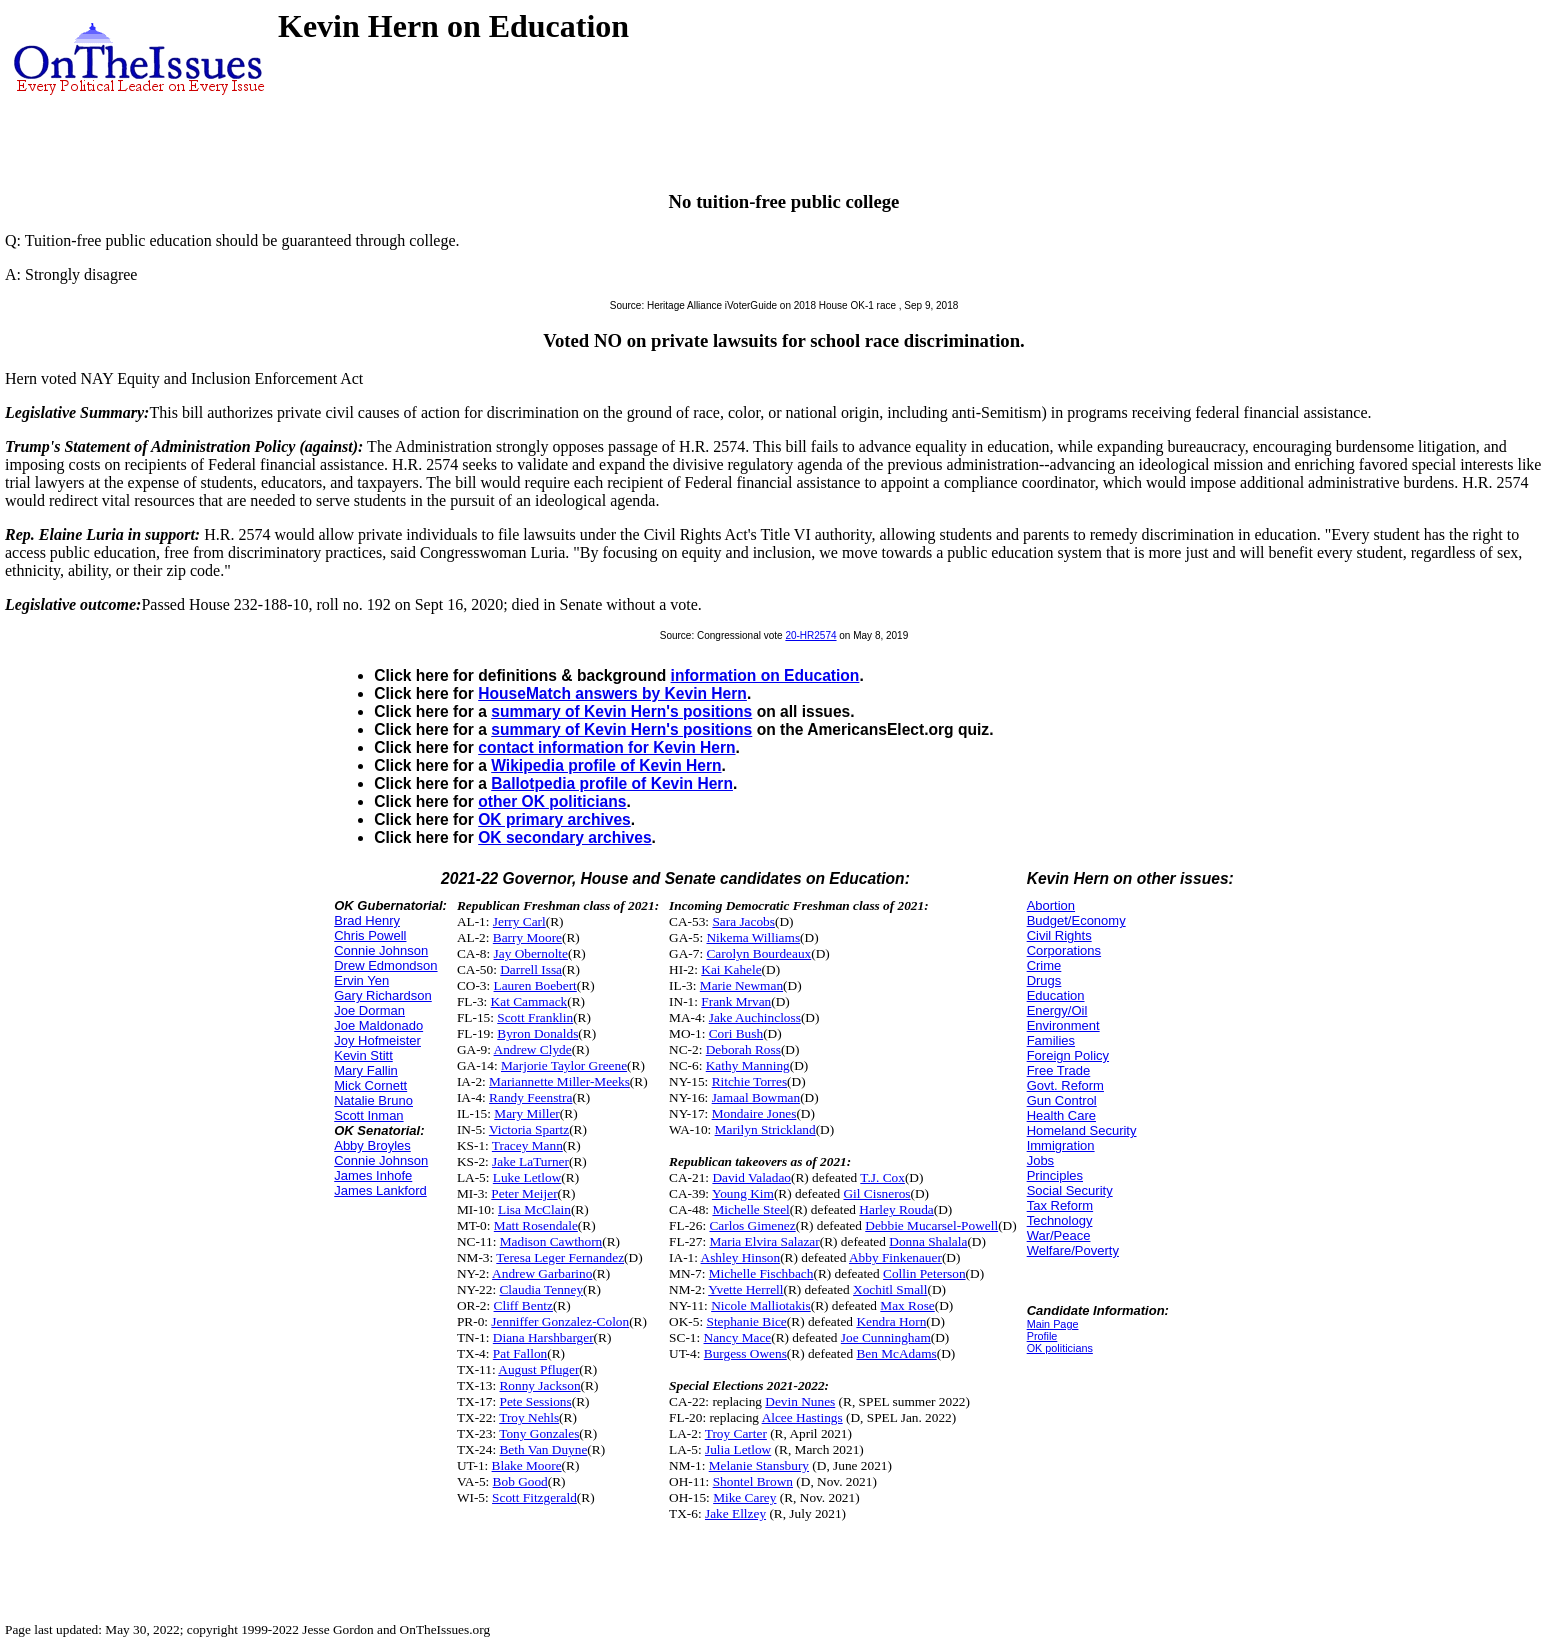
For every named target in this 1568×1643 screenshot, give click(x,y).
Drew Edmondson (385, 965)
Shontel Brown (753, 1481)
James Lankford (380, 1190)
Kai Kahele (731, 969)
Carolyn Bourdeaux (758, 953)
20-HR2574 (810, 635)
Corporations (1064, 950)
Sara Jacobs (743, 921)
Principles (1055, 1175)
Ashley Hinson (741, 1257)
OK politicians (1060, 1348)
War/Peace (1059, 1235)
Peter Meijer (524, 1193)
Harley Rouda (896, 1209)
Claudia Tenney (541, 1289)
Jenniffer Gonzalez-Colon (560, 1321)
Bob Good (520, 1481)
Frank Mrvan (736, 1001)
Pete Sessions (535, 1401)
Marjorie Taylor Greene (564, 1065)
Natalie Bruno (373, 1100)
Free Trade (1059, 1070)
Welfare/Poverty (1073, 1250)
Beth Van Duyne (543, 1449)
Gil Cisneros (876, 1193)
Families (1051, 1040)
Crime (1044, 965)
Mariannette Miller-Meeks (559, 1081)
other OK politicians (552, 801)
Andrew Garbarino (542, 1273)
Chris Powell (370, 935)
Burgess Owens (745, 1353)
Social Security (1070, 1190)
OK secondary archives (564, 837)
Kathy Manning (748, 1065)
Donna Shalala (928, 1241)
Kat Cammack (529, 1001)
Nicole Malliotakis (761, 1305)
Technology (1060, 1220)
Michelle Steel (750, 1209)
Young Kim (743, 1193)
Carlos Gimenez (752, 1225)
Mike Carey (744, 1497)
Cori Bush (736, 1033)
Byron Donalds (537, 1033)
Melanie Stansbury (759, 1465)
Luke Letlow (527, 1177)
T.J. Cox (882, 1177)
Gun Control (1062, 1100)
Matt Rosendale (536, 1225)
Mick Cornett (370, 1085)
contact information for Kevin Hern (606, 747)
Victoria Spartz (529, 1129)
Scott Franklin (535, 1017)
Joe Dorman (369, 1010)
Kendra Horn (891, 1321)
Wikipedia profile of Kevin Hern (606, 765)
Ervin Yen (361, 980)
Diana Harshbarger (543, 1337)
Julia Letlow (738, 1449)
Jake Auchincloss (755, 1017)
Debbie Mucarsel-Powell (931, 1225)
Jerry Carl (519, 921)
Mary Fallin (366, 1070)
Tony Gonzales (539, 1433)
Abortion (1051, 905)
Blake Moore (527, 1465)
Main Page (1053, 1324)
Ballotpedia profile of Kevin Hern (612, 783)
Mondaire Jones (754, 1113)
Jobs (1040, 1160)
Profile (1042, 1336)
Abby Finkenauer (895, 1257)
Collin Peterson (924, 1273)
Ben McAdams (896, 1353)
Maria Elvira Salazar (764, 1241)
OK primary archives (554, 819)
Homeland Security (1082, 1130)
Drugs (1044, 980)
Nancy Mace (738, 1337)
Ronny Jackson (539, 1385)
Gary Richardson (383, 995)
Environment (1063, 1025)
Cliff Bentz (523, 1305)
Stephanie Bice (746, 1321)
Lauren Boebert (535, 985)
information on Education (765, 675)
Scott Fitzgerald (534, 1497)
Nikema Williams (753, 937)
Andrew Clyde (533, 1049)
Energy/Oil (1057, 1010)
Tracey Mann (527, 1145)
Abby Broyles (372, 1145)
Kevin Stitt (363, 1055)
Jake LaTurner (530, 1161)
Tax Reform (1060, 1205)
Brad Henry (367, 920)
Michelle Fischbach (761, 1273)
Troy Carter (736, 1433)
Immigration (1061, 1145)
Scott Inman (368, 1115)
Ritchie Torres (749, 1081)
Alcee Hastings (802, 1417)
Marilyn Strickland (765, 1129)
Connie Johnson (381, 950)
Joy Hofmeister (377, 1040)
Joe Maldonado (378, 1025)
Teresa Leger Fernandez (560, 1257)
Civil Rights (1059, 935)
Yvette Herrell (745, 1289)
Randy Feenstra (530, 1097)
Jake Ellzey (735, 1513)
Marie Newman (741, 985)
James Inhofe (373, 1175)
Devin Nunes (800, 1401)
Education (1056, 995)
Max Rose (907, 1305)
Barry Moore (527, 937)
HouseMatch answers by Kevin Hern (612, 693)
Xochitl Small (890, 1289)
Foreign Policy (1068, 1055)
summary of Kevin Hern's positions (621, 711)
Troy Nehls (529, 1417)
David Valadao (751, 1177)
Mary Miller (527, 1113)
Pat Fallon (520, 1353)
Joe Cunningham (886, 1337)
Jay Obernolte (531, 953)
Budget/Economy (1076, 920)
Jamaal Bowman (756, 1097)
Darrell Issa (531, 969)
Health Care (1061, 1115)
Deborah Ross (743, 1049)
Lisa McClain (534, 1209)
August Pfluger (538, 1369)
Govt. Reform (1065, 1085)
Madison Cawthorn (551, 1241)
